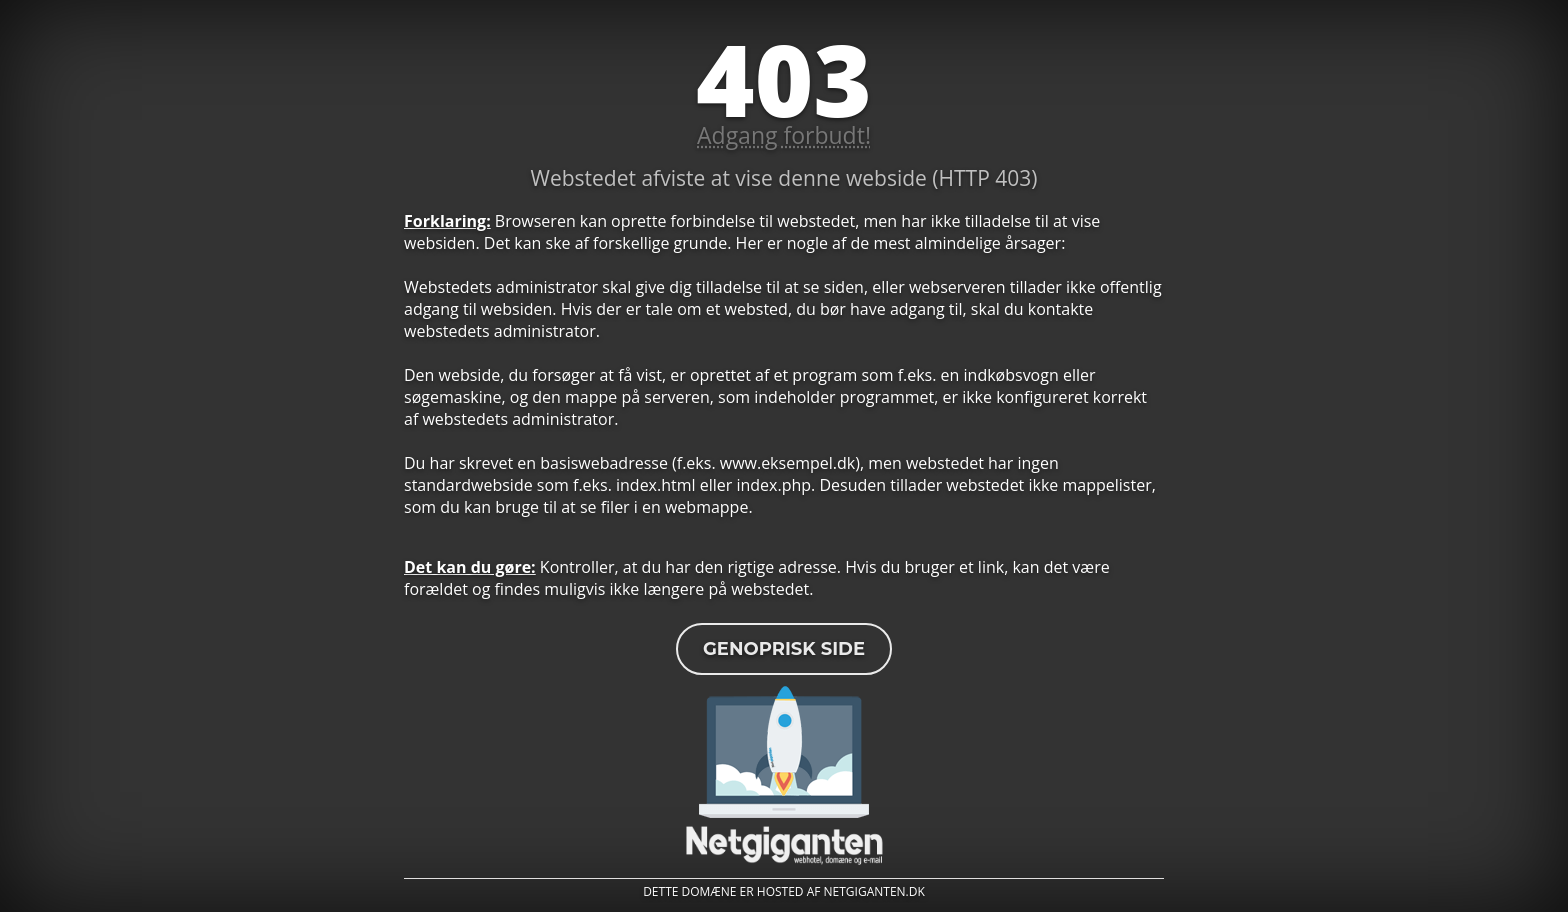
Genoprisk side (784, 649)
